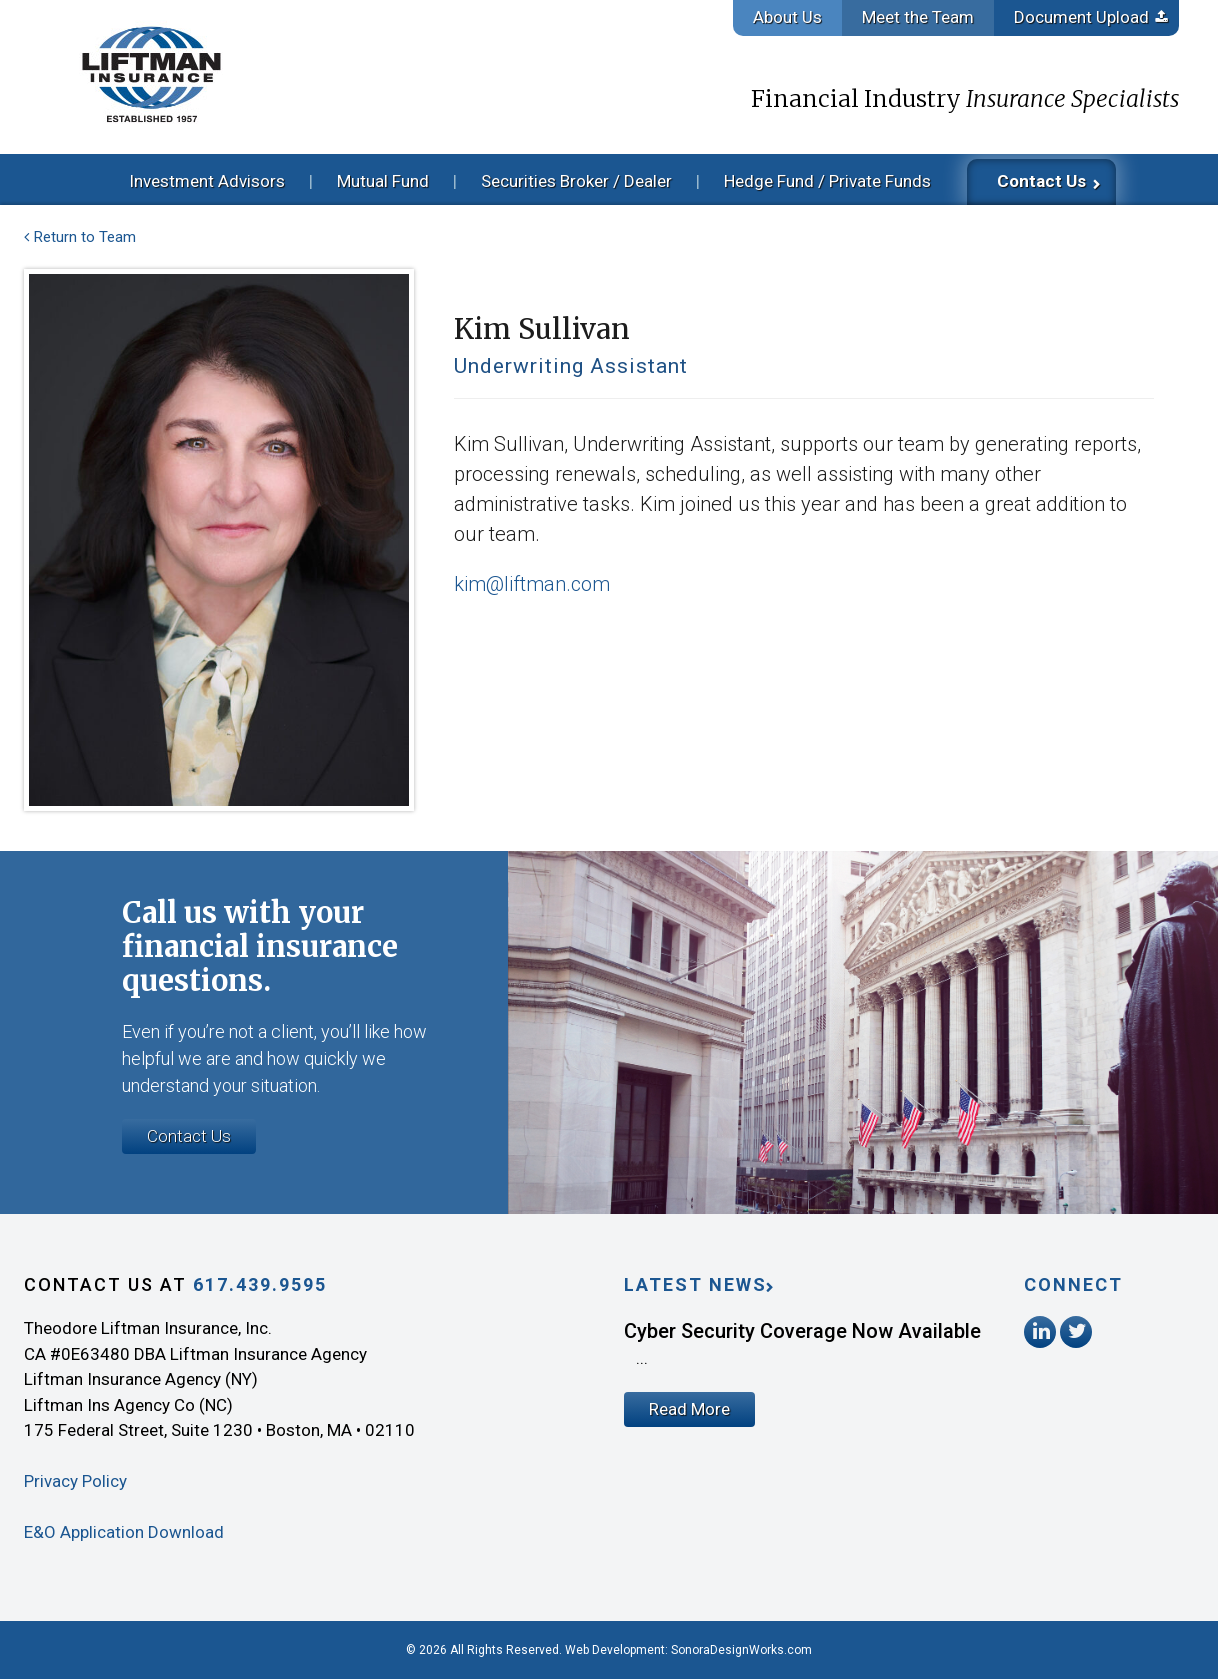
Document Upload (1081, 17)
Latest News (695, 1284)
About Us (787, 17)
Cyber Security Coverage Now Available (802, 1331)
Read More (689, 1409)
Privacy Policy (75, 1481)
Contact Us (1041, 181)
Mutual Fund (383, 181)
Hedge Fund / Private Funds (827, 181)
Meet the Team (918, 17)
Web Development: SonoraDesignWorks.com (688, 1650)
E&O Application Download (124, 1532)
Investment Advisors (207, 181)
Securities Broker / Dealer (576, 181)
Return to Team (85, 237)
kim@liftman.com (532, 584)
